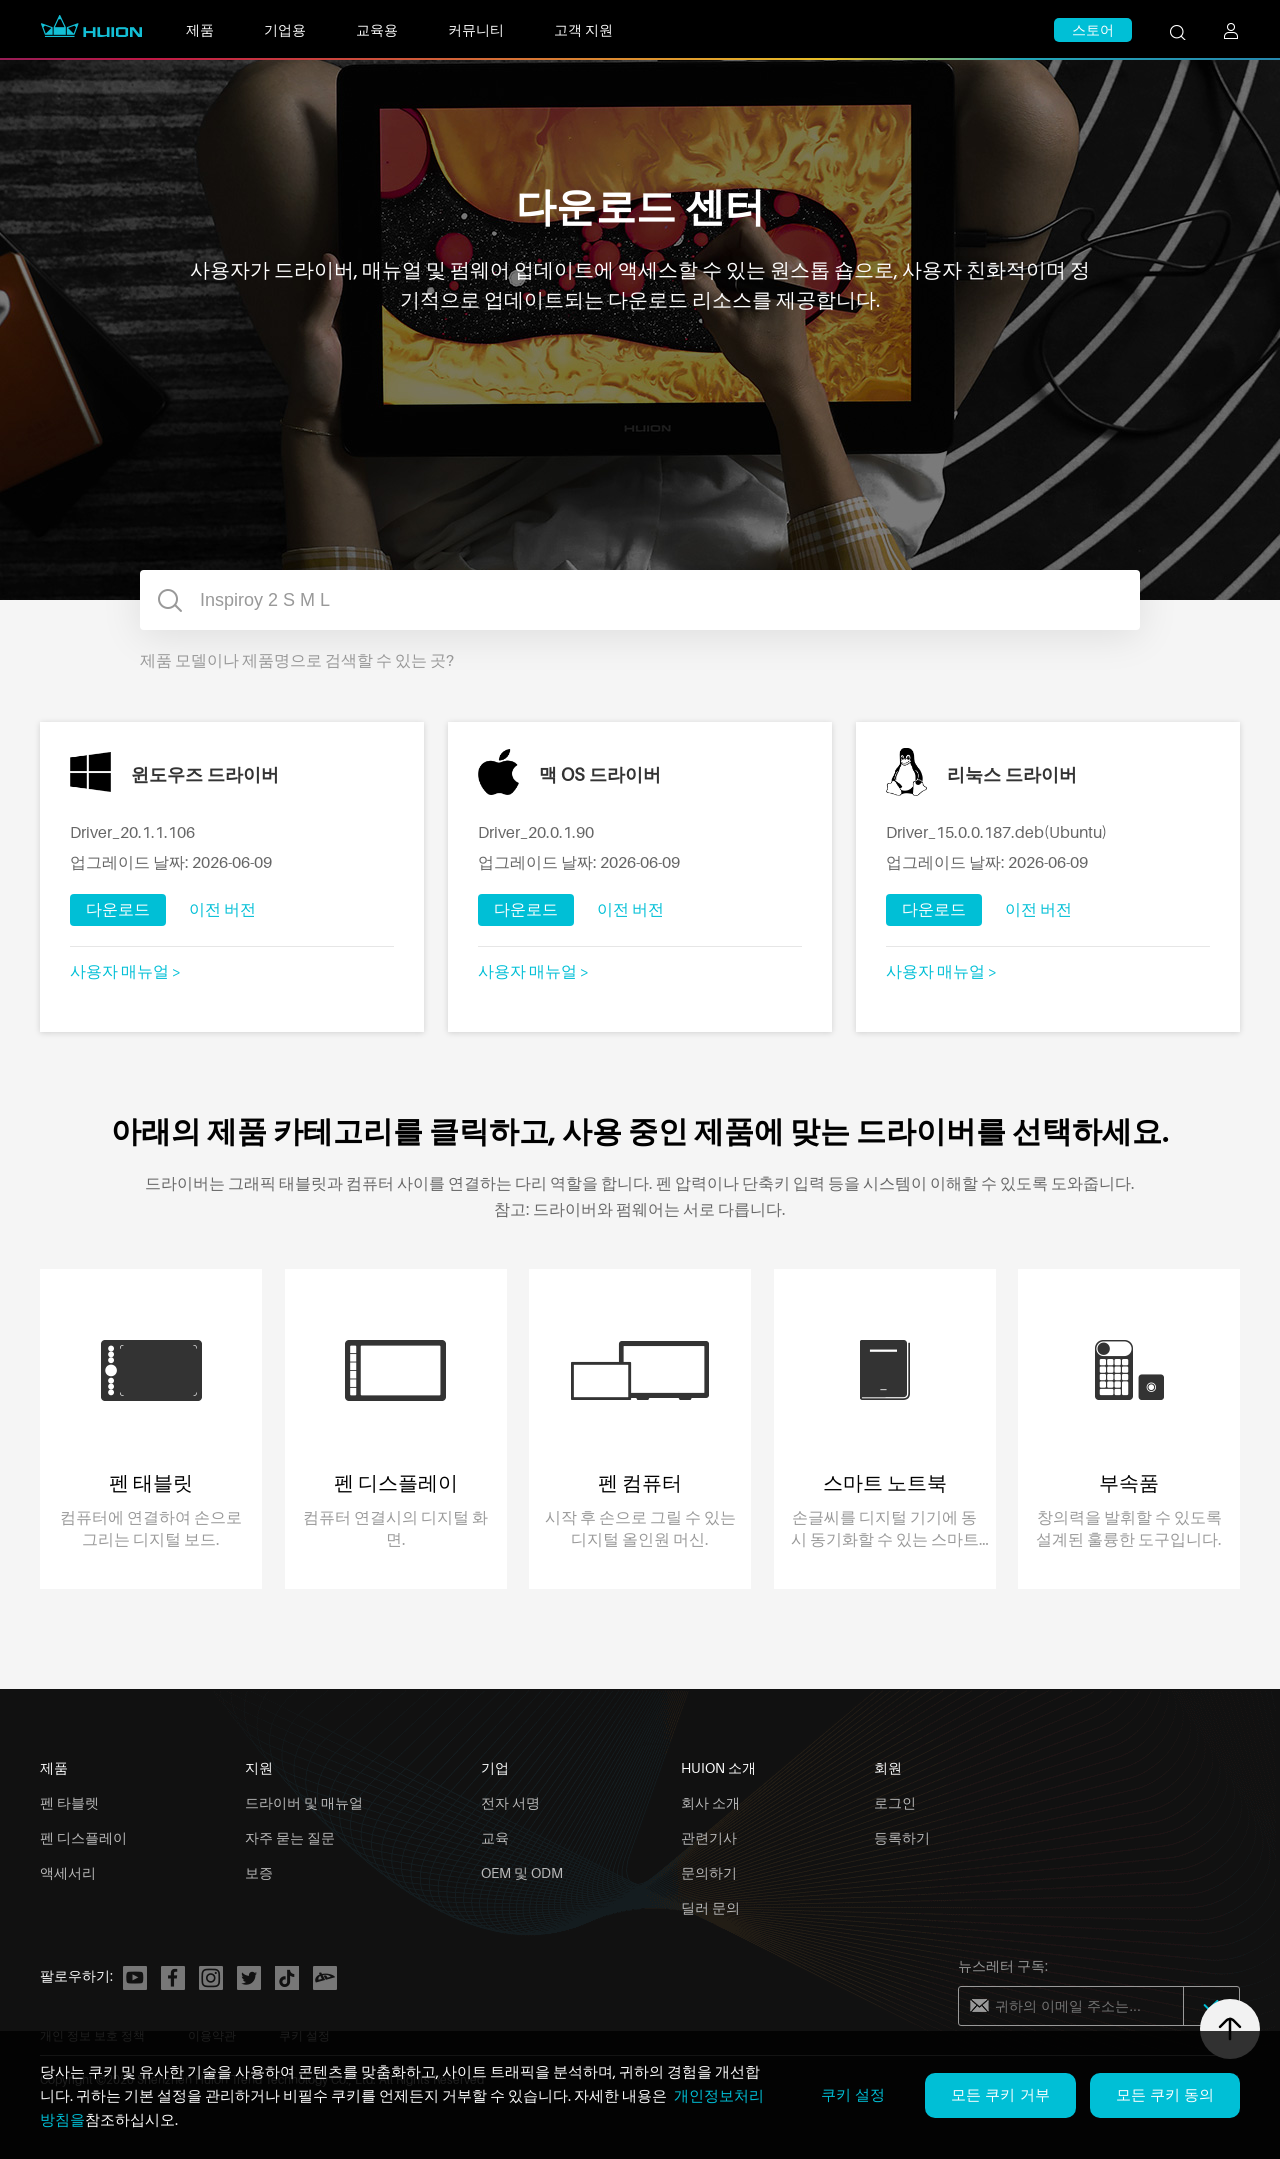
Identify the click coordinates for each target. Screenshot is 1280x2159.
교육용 (377, 29)
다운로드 (118, 909)
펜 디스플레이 (83, 1837)
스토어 (1093, 29)
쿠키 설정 (853, 2094)
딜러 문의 (710, 1907)
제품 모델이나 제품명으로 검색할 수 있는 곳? (297, 660)
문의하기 (709, 1872)
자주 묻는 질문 (290, 1837)
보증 (259, 1872)
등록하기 (902, 1837)
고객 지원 (583, 29)
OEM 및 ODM (522, 1872)
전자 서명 (510, 1802)
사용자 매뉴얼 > (125, 971)
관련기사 (709, 1837)
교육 (495, 1837)
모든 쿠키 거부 (1000, 2094)
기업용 (285, 29)
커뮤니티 (476, 29)
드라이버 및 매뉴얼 (304, 1802)
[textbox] (640, 600)
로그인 (895, 1802)
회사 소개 (710, 1802)
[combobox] (640, 600)
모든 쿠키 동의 (1165, 2094)
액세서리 (68, 1872)
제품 (200, 29)
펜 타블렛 (69, 1802)
